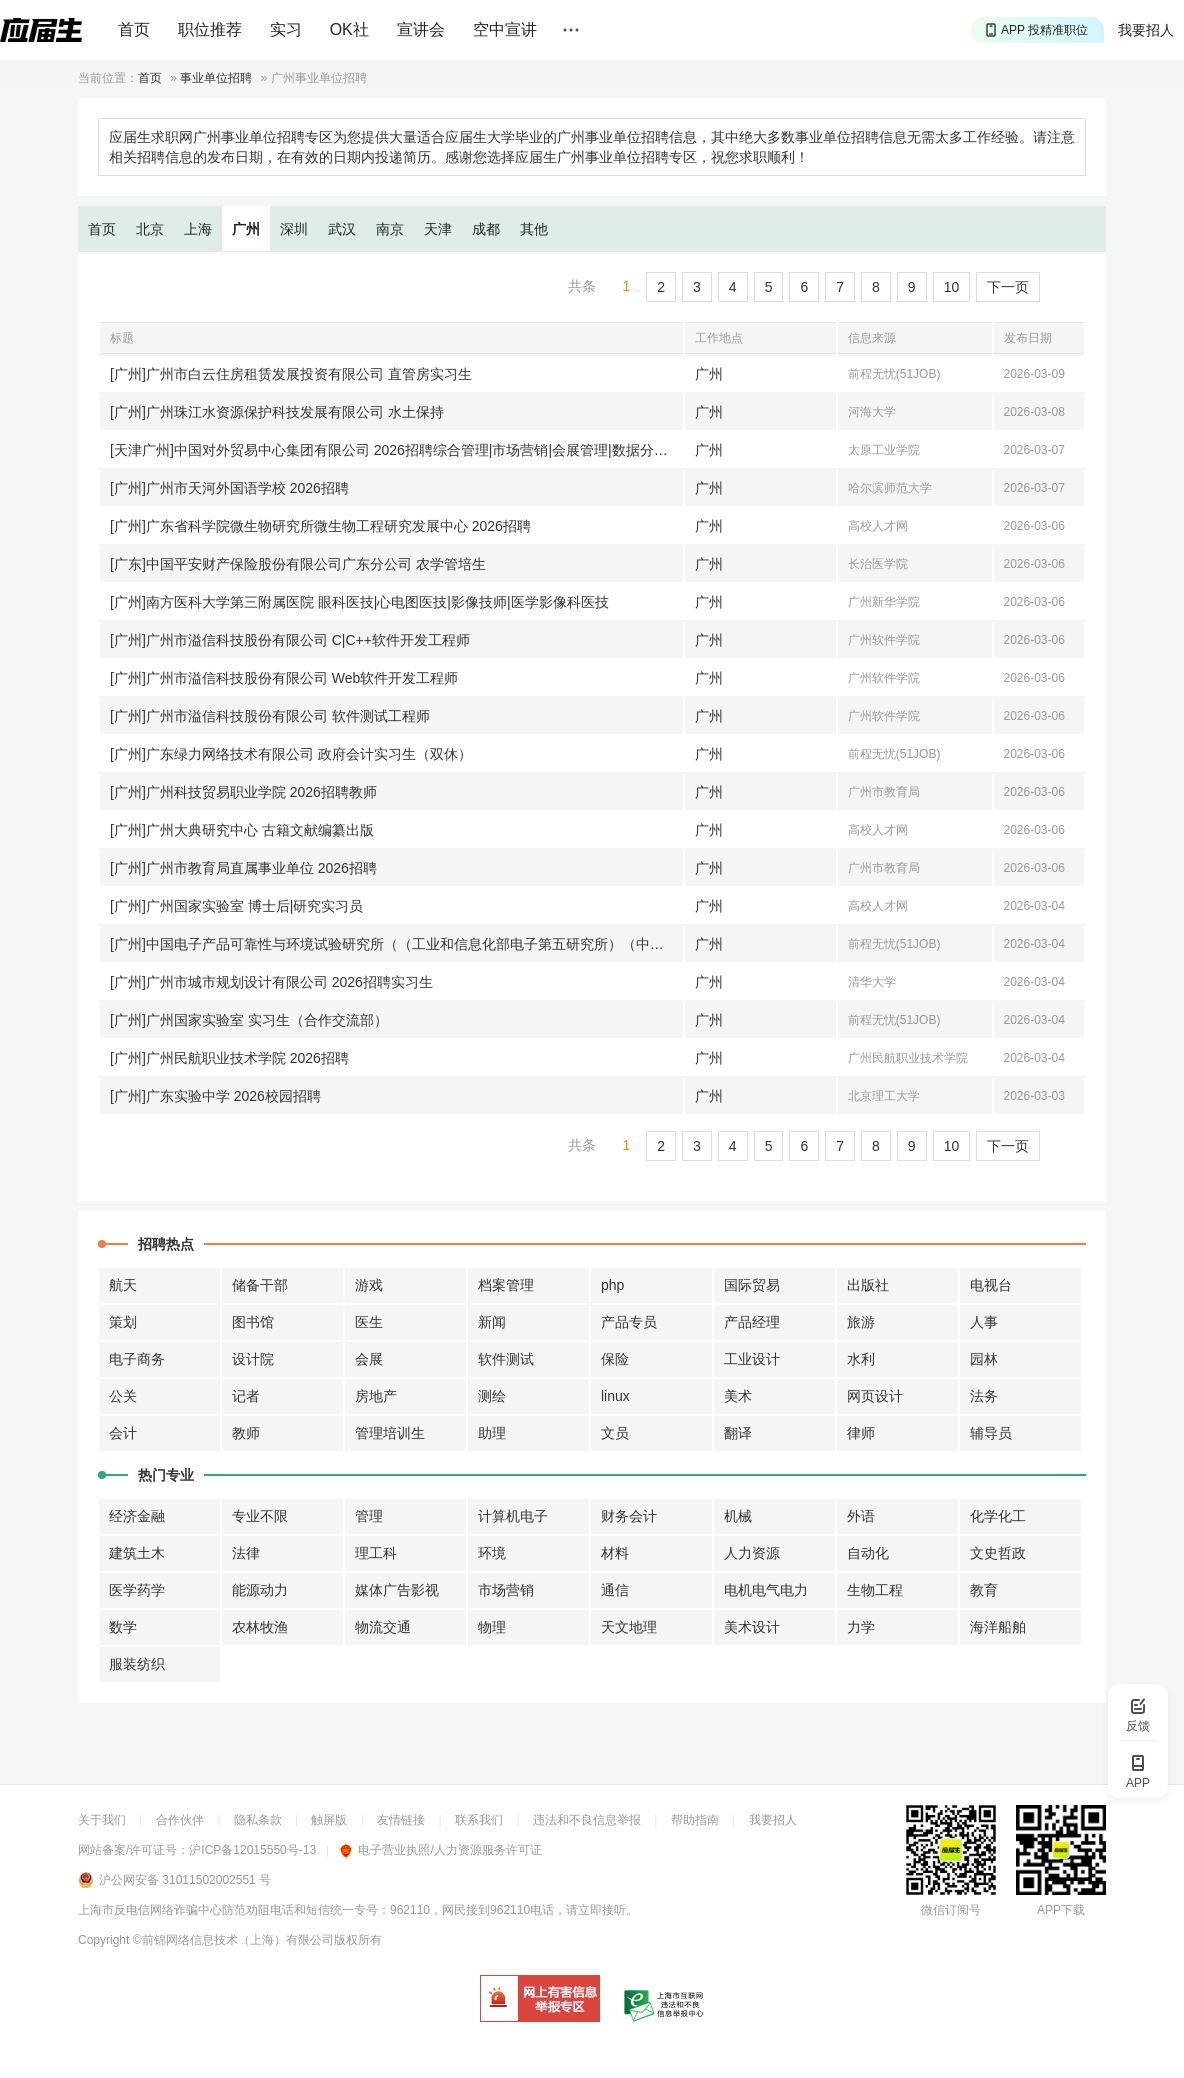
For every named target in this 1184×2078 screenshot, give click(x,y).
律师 (861, 1433)
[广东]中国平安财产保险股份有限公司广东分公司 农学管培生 (298, 564)
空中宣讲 (505, 29)
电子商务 (137, 1359)
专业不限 (260, 1516)
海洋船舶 (998, 1627)
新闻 (492, 1322)
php (612, 1285)
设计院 (253, 1359)
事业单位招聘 (216, 78)
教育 (984, 1590)
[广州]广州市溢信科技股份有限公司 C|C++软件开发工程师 (290, 640)
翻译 (738, 1433)
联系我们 (479, 1820)
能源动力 (260, 1590)
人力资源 (752, 1553)
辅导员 (991, 1433)
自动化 (868, 1553)
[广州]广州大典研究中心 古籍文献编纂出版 (242, 830)
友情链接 (401, 1820)
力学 (861, 1627)
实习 (286, 29)
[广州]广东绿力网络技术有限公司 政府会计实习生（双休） (291, 754)
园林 (984, 1359)
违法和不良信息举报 (587, 1820)
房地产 (376, 1396)
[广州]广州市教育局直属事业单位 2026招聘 (243, 868)
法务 (984, 1396)
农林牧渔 (260, 1627)
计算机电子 (513, 1516)
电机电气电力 (766, 1590)
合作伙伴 (180, 1820)
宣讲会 (421, 29)
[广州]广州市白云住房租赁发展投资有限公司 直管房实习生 (291, 374)
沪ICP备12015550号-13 (252, 1850)
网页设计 (875, 1396)
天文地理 (629, 1627)
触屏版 (329, 1820)
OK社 (349, 29)
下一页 (1008, 287)
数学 (123, 1627)
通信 (615, 1590)
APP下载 (1061, 1910)
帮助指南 (695, 1820)
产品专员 (629, 1322)
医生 (369, 1322)
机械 (738, 1516)
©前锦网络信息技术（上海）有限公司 (233, 1940)
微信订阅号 (951, 1910)
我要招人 (1146, 30)
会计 (123, 1433)
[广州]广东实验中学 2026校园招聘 (215, 1096)
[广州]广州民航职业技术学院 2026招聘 (229, 1058)
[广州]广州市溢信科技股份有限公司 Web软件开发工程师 (284, 678)
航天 (123, 1285)
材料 (615, 1553)
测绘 (492, 1396)
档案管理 (506, 1285)
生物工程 (875, 1590)
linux (615, 1396)
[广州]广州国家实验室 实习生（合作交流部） (249, 1020)
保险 (615, 1359)
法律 (246, 1553)
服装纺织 (137, 1664)
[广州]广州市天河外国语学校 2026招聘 (229, 488)
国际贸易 (752, 1285)
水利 (861, 1359)
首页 (134, 29)
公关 (123, 1396)
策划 (123, 1322)
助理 (492, 1433)
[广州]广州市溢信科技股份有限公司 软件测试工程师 (270, 716)
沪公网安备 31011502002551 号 (185, 1880)
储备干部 (260, 1285)
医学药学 (137, 1590)
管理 (369, 1516)
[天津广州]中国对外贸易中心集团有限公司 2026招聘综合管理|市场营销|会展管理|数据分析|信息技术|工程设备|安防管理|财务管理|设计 (396, 450)
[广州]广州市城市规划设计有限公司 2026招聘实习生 (271, 982)
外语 (861, 1516)
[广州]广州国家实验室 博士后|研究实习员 (236, 906)
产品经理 (752, 1322)
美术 (738, 1396)
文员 (615, 1433)
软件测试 (506, 1359)
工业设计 (752, 1359)
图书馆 (253, 1322)
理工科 (376, 1553)
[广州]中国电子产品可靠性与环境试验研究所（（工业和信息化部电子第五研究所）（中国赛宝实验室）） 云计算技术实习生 (396, 944)
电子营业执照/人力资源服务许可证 (440, 1850)
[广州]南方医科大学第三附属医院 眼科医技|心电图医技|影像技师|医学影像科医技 (359, 602)
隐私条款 (258, 1820)
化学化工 (998, 1516)
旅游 (861, 1322)
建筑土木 (137, 1553)
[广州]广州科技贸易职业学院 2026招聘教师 (243, 792)
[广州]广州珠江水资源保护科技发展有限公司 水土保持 (277, 412)
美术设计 (752, 1627)
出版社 (868, 1285)
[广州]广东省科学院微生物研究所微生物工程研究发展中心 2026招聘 (320, 526)
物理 (492, 1627)
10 (952, 287)
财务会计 (629, 1516)
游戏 (369, 1285)
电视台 (991, 1285)
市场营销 (506, 1590)
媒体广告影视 (397, 1590)
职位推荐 (210, 29)
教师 (246, 1433)
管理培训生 (390, 1433)
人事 (984, 1322)
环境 (492, 1553)
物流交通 (383, 1627)
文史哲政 (998, 1553)
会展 (369, 1359)
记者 (246, 1396)
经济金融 (137, 1516)
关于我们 (102, 1820)
